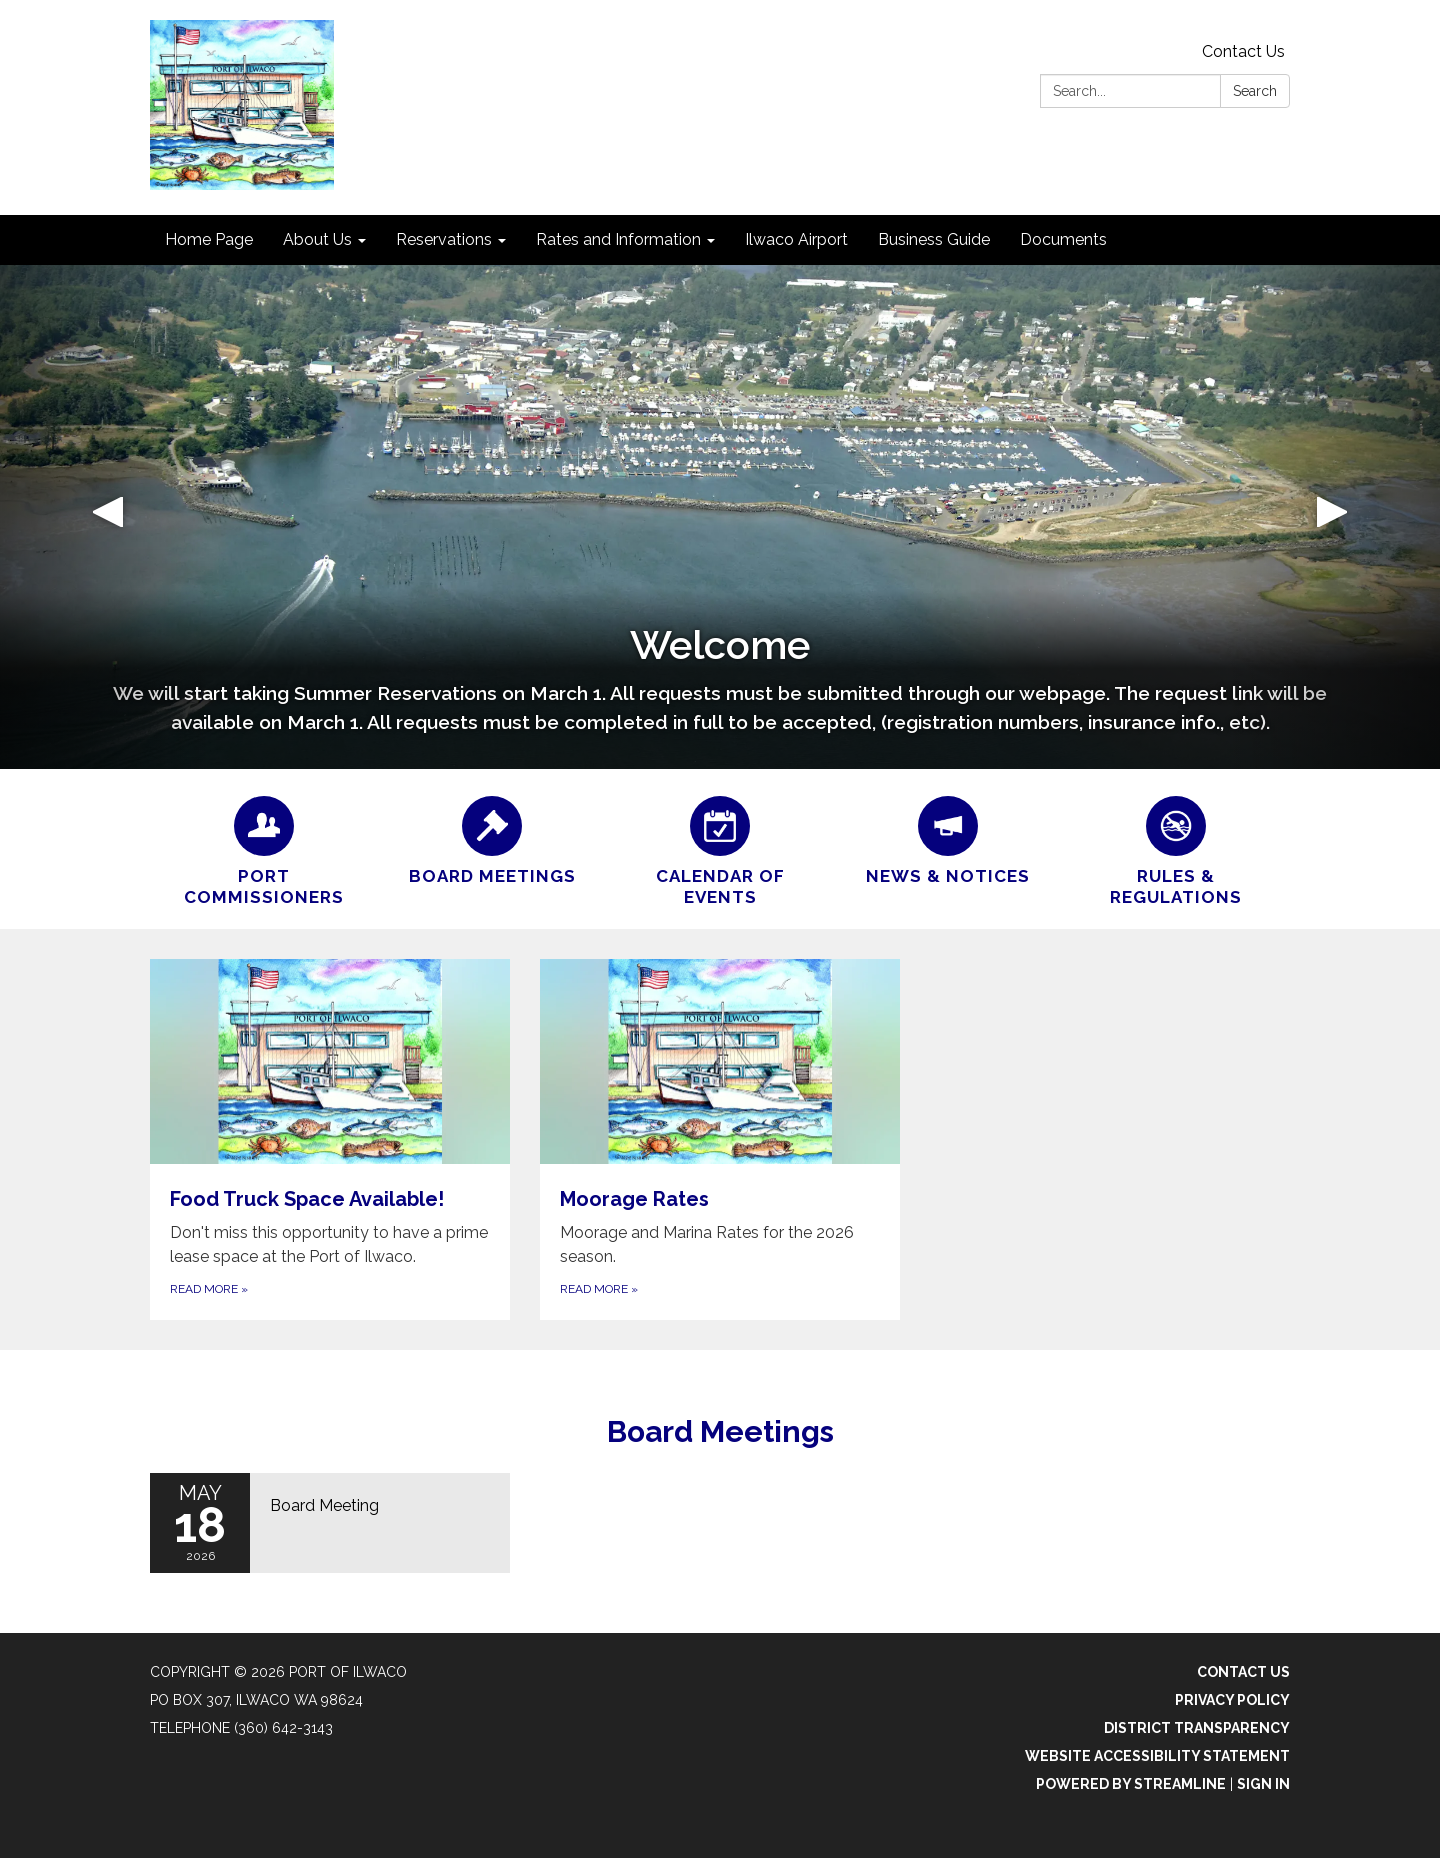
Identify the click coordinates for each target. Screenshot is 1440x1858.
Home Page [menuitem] (209, 239)
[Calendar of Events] (720, 849)
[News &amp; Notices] (948, 838)
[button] (108, 517)
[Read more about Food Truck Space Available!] (330, 1140)
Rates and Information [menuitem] (618, 239)
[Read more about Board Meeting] (330, 1523)
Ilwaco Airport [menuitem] (796, 239)
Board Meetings (720, 1431)
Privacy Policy (1232, 1700)
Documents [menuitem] (1063, 239)
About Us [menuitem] (317, 239)
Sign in (1263, 1784)
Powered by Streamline (1131, 1784)
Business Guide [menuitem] (934, 239)
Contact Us (1243, 51)
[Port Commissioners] (264, 849)
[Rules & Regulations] (1176, 849)
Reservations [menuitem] (444, 239)
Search (1255, 91)
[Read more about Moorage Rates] (720, 1140)
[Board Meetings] (492, 838)
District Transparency (1197, 1728)
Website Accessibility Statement (1157, 1756)
